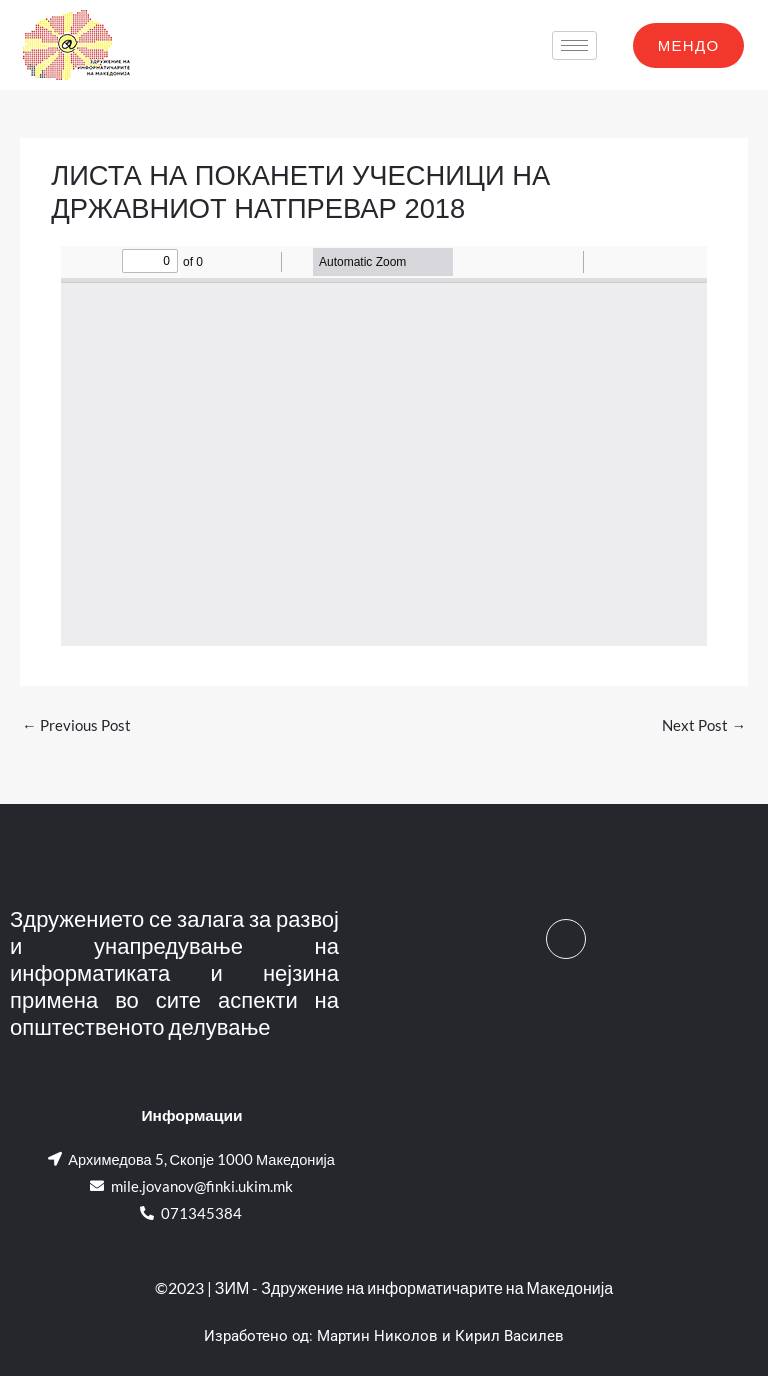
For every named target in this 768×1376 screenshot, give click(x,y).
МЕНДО (689, 45)
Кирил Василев (509, 1336)
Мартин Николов (377, 1336)
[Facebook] (566, 939)
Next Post (704, 725)
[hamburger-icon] (574, 45)
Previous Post (76, 725)
